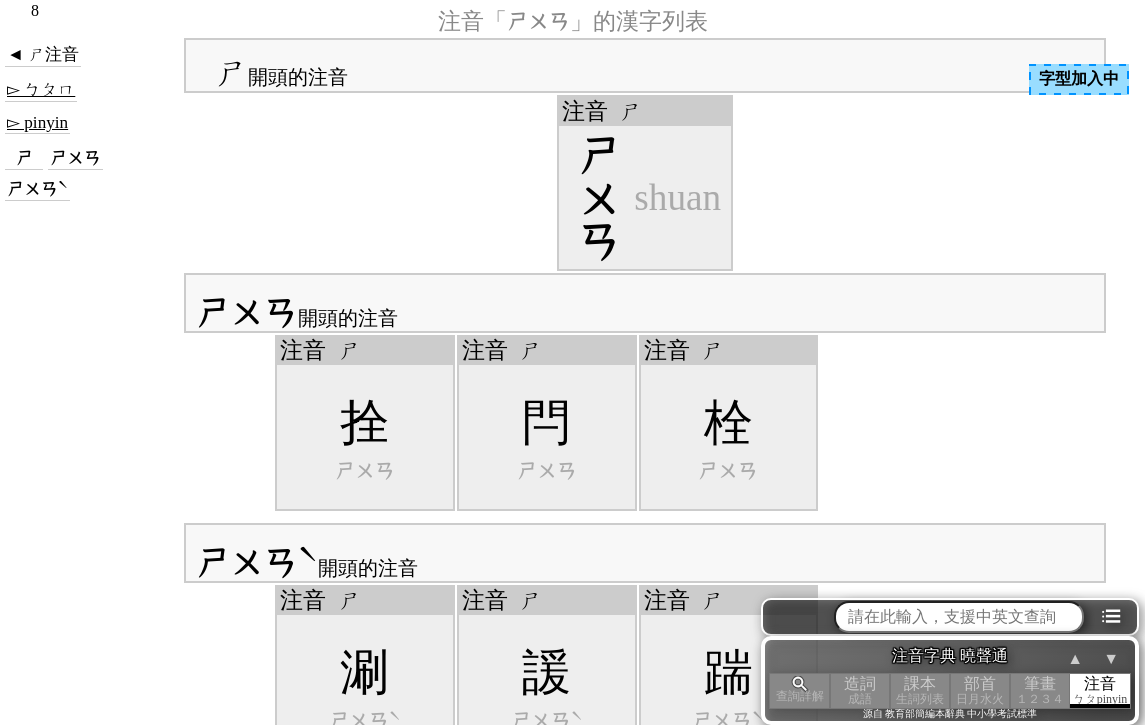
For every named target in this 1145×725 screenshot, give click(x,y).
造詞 (860, 690)
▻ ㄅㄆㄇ (41, 89)
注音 (1100, 690)
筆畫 (1040, 690)
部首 (980, 690)
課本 (920, 690)
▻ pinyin (37, 122)
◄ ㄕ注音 (43, 54)
